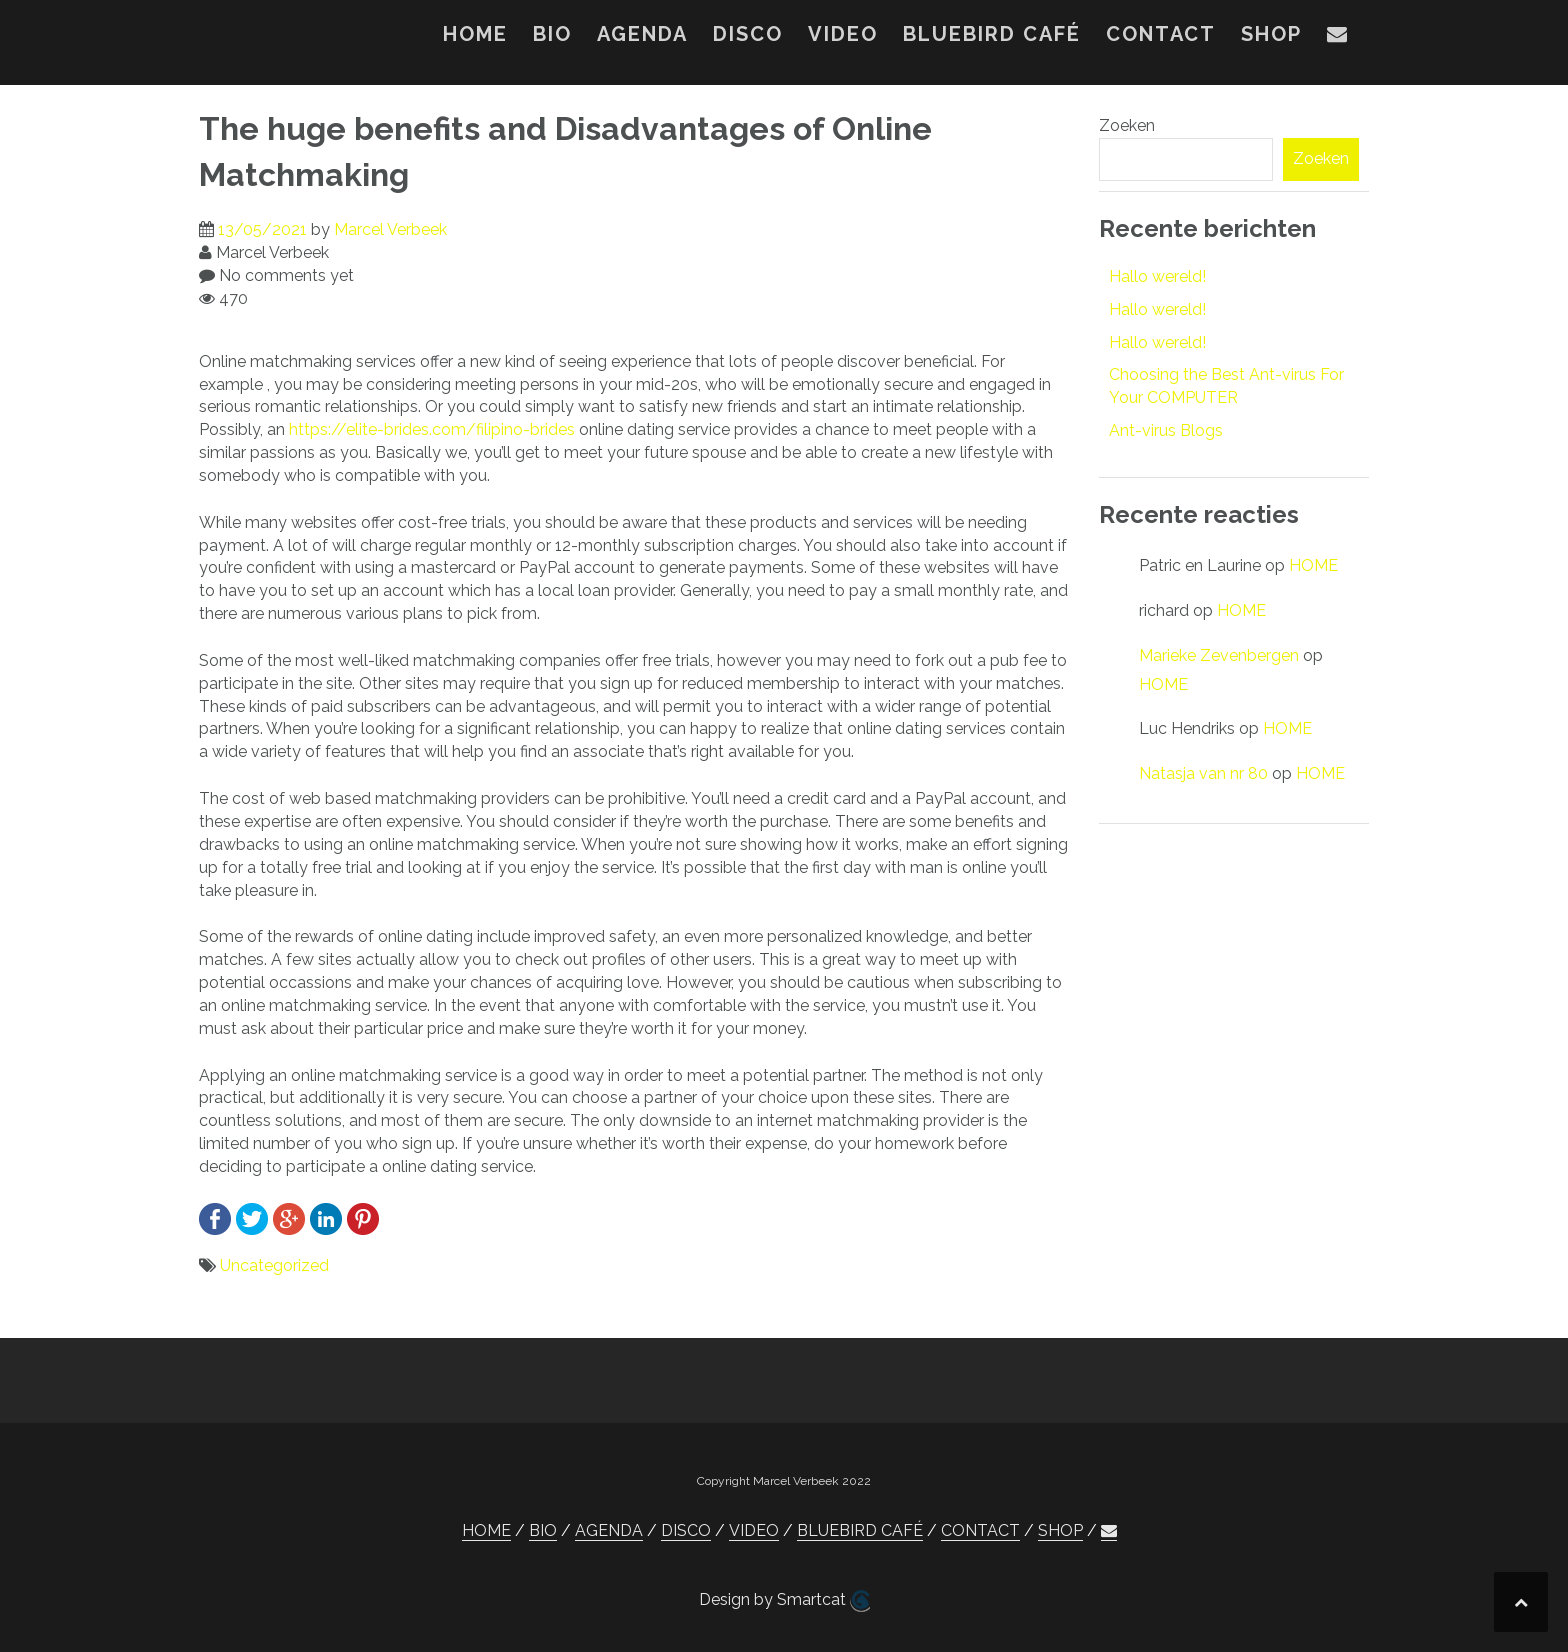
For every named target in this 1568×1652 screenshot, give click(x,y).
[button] (1338, 38)
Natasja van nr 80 (1203, 773)
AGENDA (642, 34)
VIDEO (843, 34)
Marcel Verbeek (390, 229)
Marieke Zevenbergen (1219, 655)
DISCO (748, 34)
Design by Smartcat (784, 1601)
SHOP (1271, 34)
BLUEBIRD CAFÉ (992, 34)
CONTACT (1161, 34)
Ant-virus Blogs (1166, 430)
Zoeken (1127, 125)
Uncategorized (274, 1265)
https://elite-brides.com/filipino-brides (432, 429)
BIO (552, 34)
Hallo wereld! (1157, 276)
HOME (475, 34)
